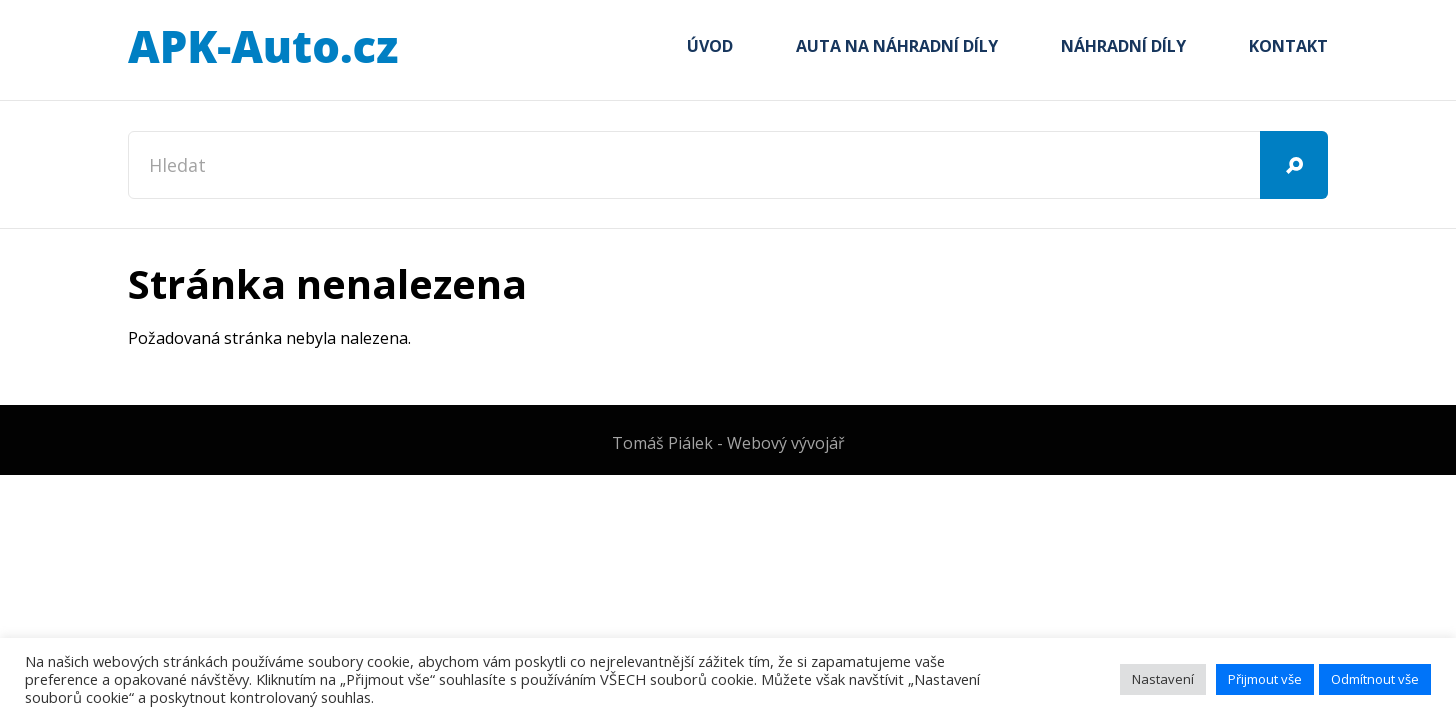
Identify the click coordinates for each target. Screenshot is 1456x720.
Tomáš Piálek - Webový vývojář (728, 443)
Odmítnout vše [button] (1375, 679)
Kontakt (1288, 46)
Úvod (710, 46)
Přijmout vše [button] (1265, 679)
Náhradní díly (1123, 46)
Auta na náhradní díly (897, 46)
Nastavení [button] (1163, 679)
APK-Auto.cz (263, 48)
